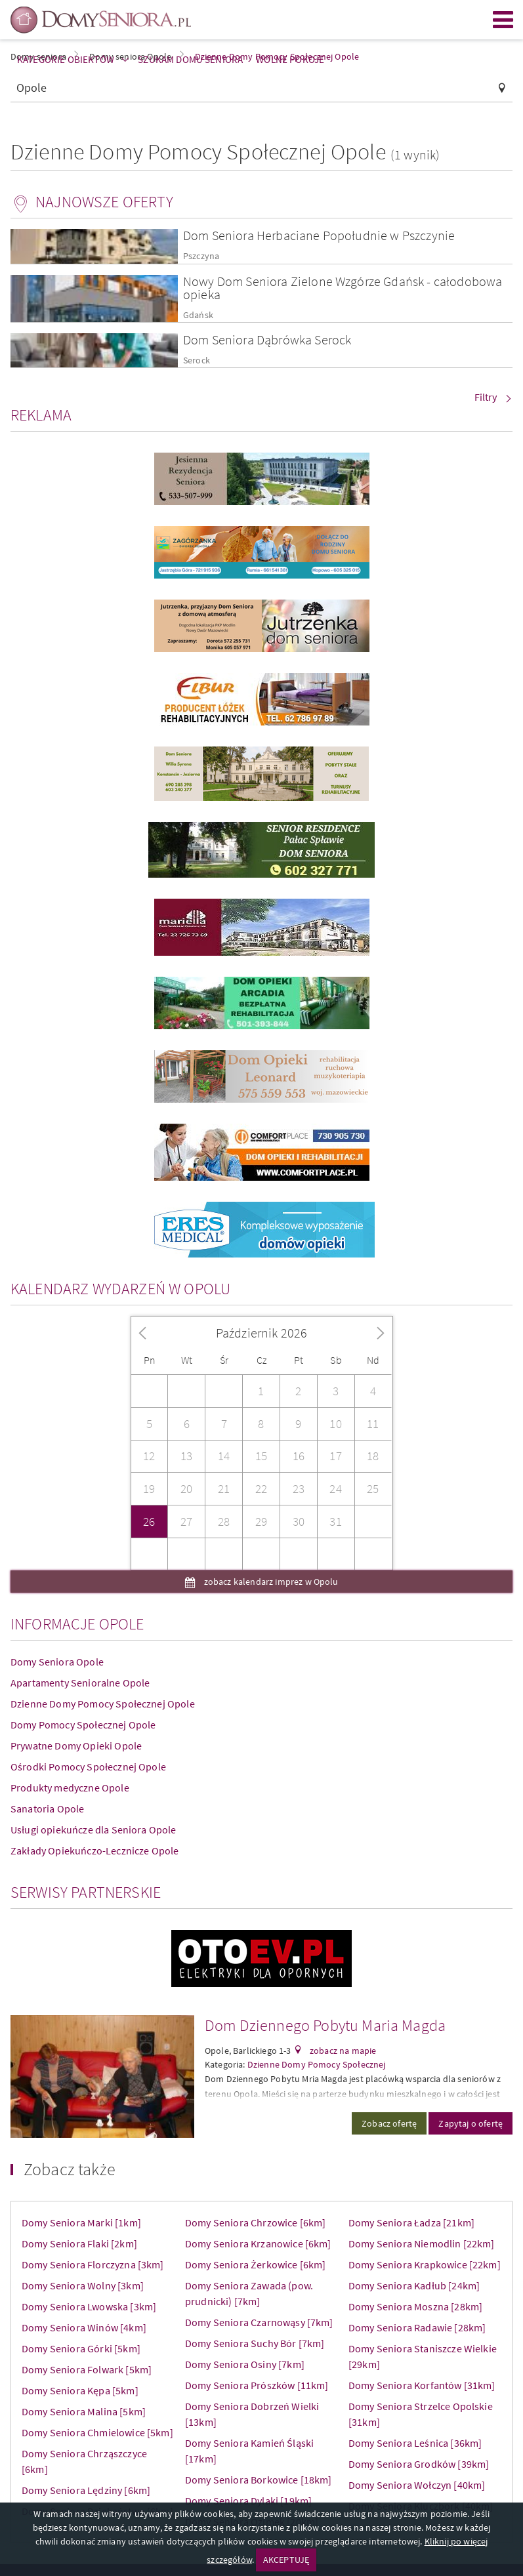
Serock (196, 360)
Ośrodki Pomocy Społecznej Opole (88, 1766)
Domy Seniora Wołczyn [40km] (416, 2484)
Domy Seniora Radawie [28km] (417, 2327)
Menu (503, 19)
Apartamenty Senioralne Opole (80, 1682)
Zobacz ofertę (389, 2123)
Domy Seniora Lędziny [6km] (86, 2490)
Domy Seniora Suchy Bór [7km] (254, 2343)
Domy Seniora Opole (57, 1661)
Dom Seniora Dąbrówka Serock (267, 339)
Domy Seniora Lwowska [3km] (89, 2306)
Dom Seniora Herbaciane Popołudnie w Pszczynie (319, 235)
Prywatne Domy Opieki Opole (76, 1745)
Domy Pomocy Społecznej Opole (83, 1724)
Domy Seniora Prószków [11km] (256, 2385)
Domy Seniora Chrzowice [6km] (255, 2222)
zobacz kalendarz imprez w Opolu (270, 1581)
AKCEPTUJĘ (286, 2560)
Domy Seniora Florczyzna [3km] (93, 2264)
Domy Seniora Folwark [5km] (87, 2369)
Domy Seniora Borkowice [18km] (258, 2479)
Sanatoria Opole (47, 1808)
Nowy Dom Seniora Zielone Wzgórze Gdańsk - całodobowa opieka (342, 287)
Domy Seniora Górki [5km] (81, 2348)
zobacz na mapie (342, 2050)
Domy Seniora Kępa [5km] (80, 2390)
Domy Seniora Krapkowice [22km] (424, 2264)
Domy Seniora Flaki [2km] (79, 2243)
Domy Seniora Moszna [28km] (415, 2306)
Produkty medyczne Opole (69, 1787)
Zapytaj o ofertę (470, 2123)
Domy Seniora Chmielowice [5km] (97, 2432)
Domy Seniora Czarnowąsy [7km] (259, 2322)
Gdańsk (198, 315)
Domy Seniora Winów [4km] (84, 2327)
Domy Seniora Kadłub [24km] (414, 2285)
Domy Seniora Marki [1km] (81, 2222)
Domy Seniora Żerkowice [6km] (255, 2264)
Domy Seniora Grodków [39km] (418, 2463)
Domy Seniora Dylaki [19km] (248, 2500)
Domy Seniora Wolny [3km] (83, 2285)
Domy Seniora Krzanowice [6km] (258, 2243)
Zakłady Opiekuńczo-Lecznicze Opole (94, 1850)
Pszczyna (201, 256)
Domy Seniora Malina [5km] (84, 2411)
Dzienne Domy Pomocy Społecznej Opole (102, 1703)
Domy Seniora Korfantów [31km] (421, 2385)
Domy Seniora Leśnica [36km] (415, 2442)
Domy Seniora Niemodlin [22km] (421, 2243)
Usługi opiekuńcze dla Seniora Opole (93, 1829)
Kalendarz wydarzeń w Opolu (120, 1288)
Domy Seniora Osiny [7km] (244, 2364)
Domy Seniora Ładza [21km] (411, 2222)
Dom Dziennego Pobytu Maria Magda (325, 2025)
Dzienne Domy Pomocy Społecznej (316, 2064)
